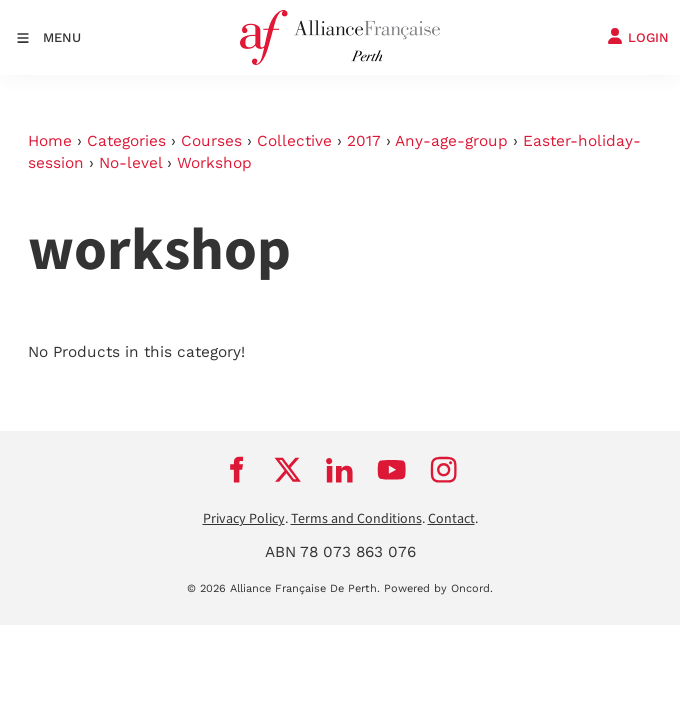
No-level (130, 163)
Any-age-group (451, 141)
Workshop (214, 163)
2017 (364, 141)
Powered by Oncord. (438, 588)
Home (50, 141)
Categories (126, 141)
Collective (294, 141)
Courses (211, 141)
